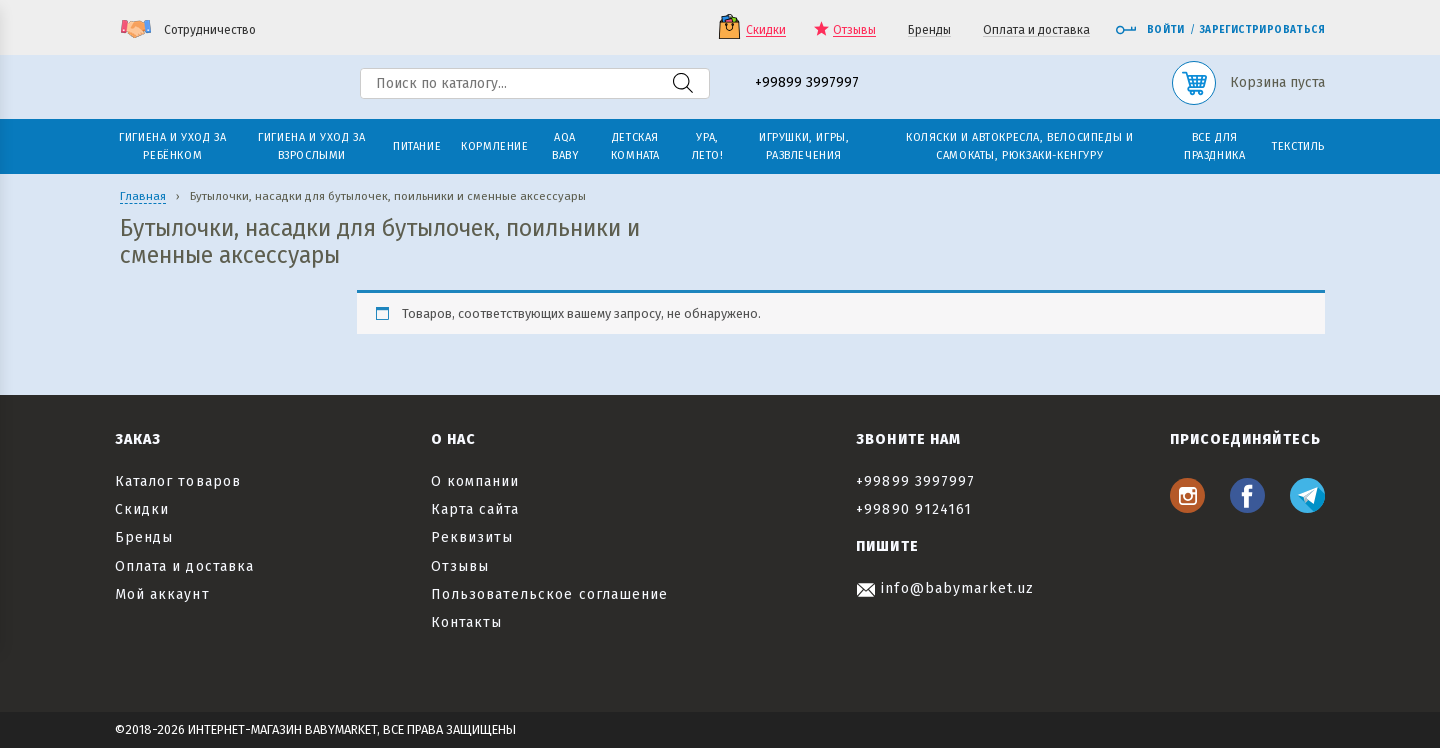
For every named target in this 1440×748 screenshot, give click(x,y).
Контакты (466, 622)
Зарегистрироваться (1262, 30)
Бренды (929, 30)
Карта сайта (475, 509)
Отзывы (854, 30)
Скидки (766, 30)
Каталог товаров (178, 481)
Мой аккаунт (162, 594)
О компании (475, 481)
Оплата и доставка (1036, 30)
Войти (1150, 30)
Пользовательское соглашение (549, 594)
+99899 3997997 (807, 83)
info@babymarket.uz (945, 588)
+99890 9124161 (914, 509)
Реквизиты (472, 537)
